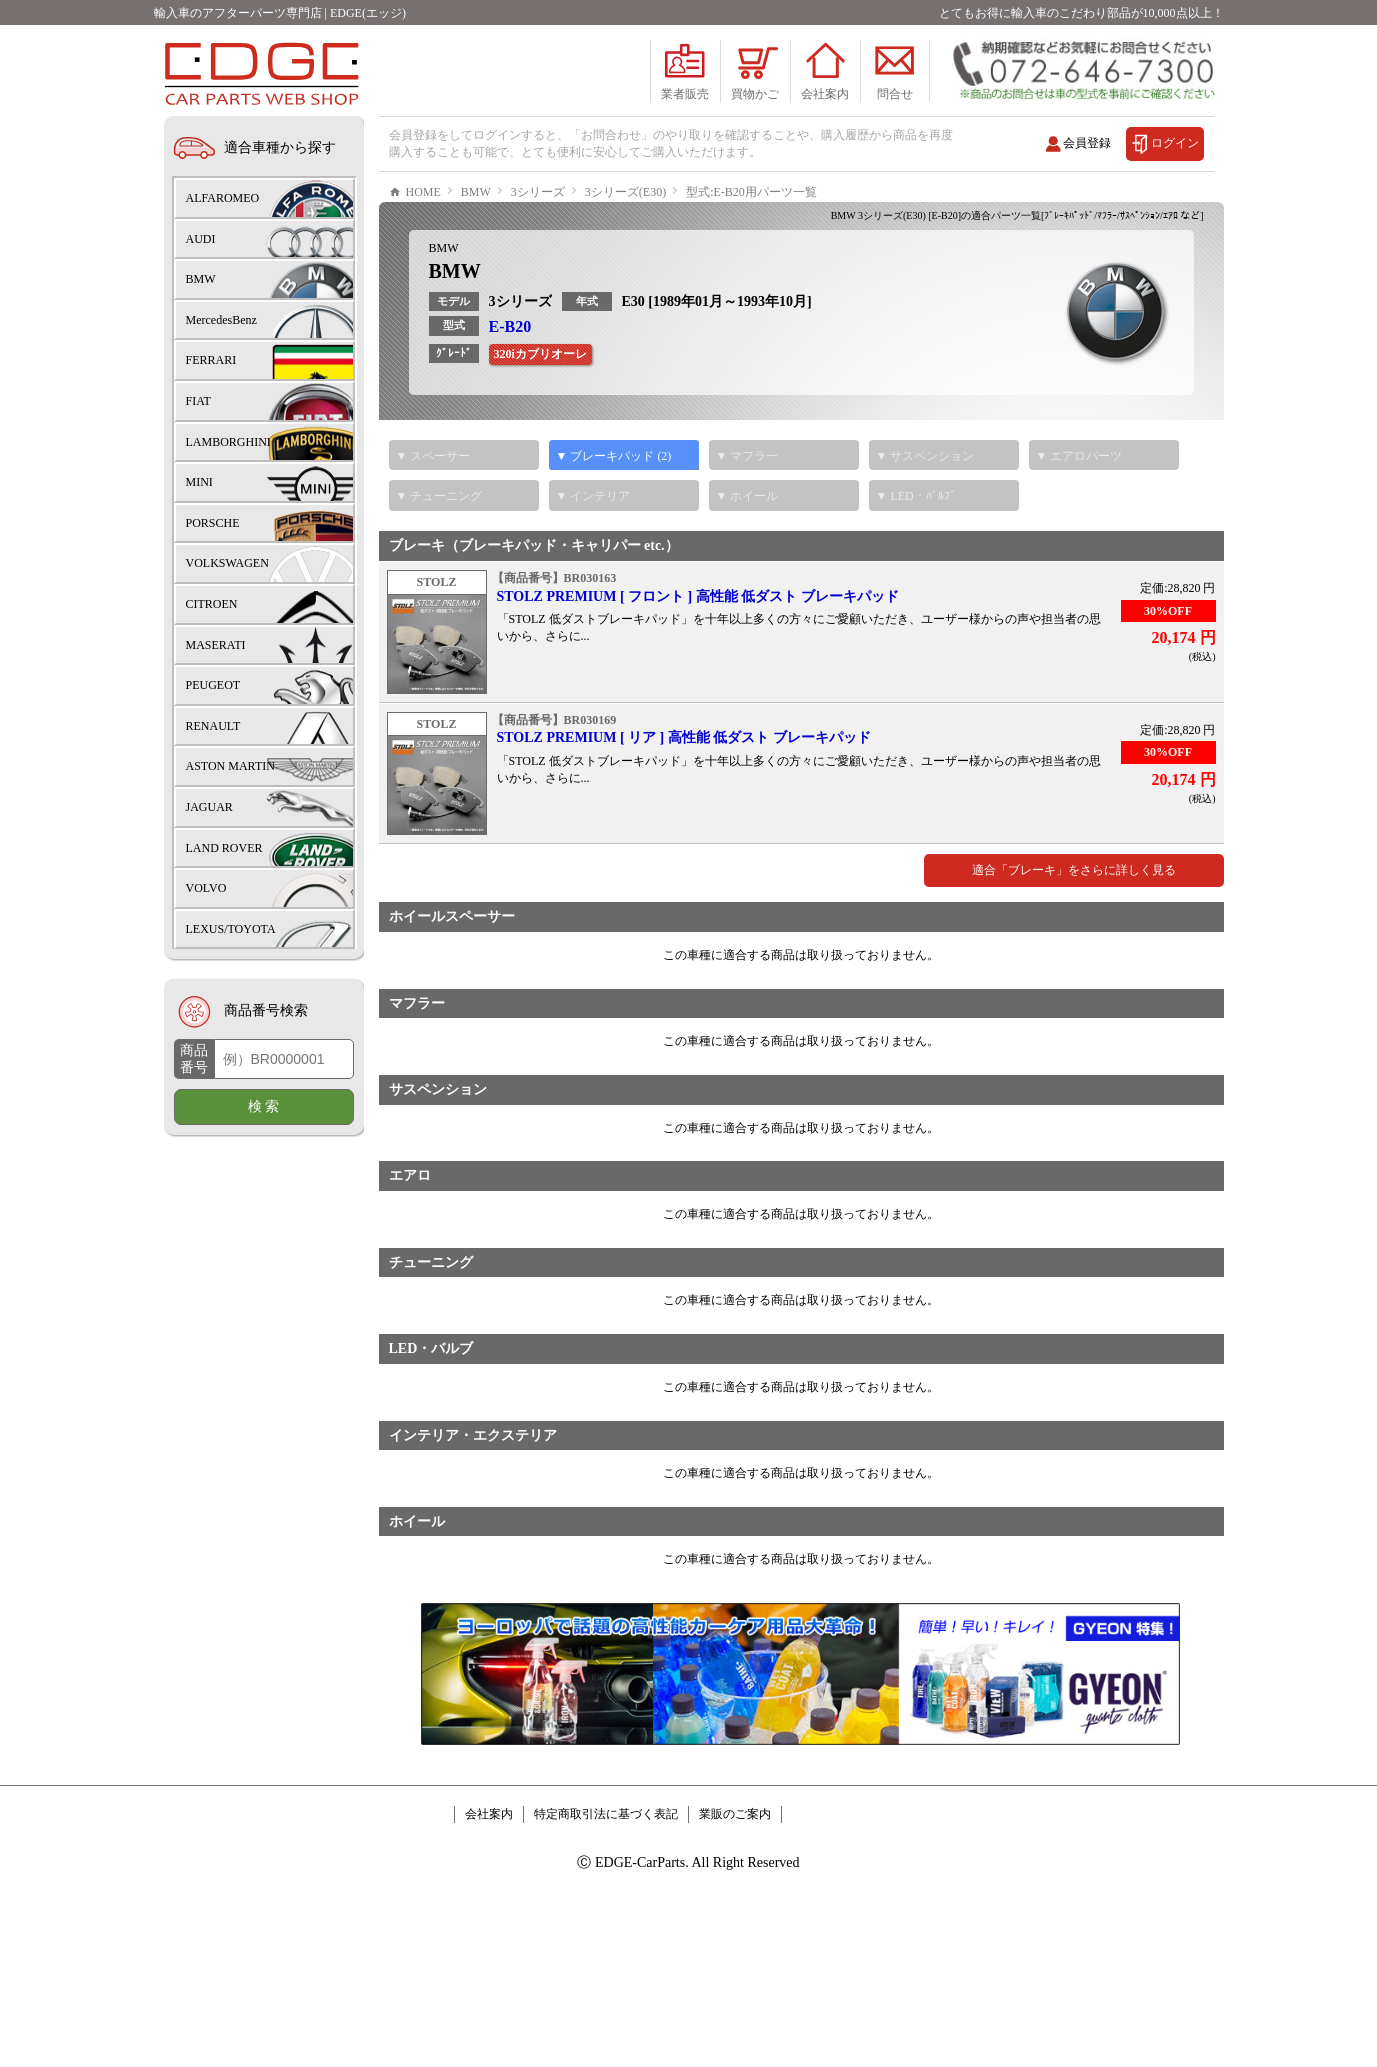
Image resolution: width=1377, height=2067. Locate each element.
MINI (199, 482)
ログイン (1175, 143)
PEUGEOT (213, 685)
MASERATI (216, 645)
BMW (444, 308)
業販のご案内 (735, 1874)
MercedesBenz (221, 320)
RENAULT (213, 726)
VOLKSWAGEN (227, 563)
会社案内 (489, 1874)
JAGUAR (209, 807)
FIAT (198, 401)
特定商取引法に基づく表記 (606, 1874)
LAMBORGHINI (228, 442)
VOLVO (206, 888)
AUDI (201, 239)
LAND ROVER (224, 848)
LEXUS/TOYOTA (231, 929)
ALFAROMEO (223, 198)
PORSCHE (213, 523)
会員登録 (1087, 143)
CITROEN (212, 604)
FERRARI (211, 360)
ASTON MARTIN (230, 766)
